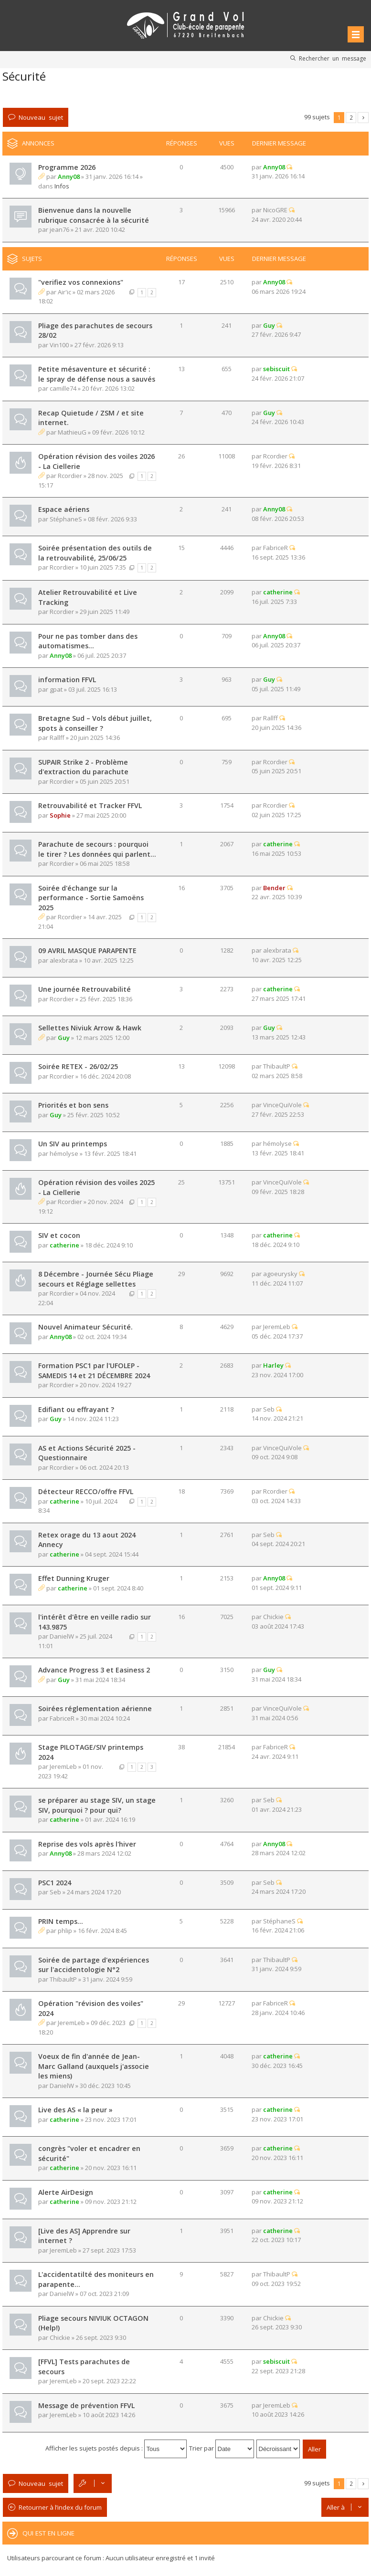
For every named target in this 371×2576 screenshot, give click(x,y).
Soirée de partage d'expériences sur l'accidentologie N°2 (93, 1964)
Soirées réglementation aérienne (95, 1708)
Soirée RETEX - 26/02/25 (78, 1066)
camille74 (63, 388)
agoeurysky (280, 1273)
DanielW (62, 1636)
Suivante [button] (363, 117)
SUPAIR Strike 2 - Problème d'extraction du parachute (83, 767)
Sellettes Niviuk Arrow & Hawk (89, 1027)
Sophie (60, 815)
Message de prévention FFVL (86, 2405)
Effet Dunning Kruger (73, 1578)
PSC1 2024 (54, 1882)
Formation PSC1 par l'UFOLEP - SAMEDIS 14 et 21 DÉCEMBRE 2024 (94, 1370)
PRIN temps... (60, 1921)
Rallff (57, 737)
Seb (269, 1409)
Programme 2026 (66, 167)
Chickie (273, 1616)
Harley (273, 1365)
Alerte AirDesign (65, 2192)
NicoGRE (275, 210)
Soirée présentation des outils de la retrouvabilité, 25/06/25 (95, 552)
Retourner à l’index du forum (60, 2507)
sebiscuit (276, 368)
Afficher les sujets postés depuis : (116, 2448)
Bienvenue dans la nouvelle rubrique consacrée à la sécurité (93, 215)
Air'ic (64, 292)
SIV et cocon (59, 1235)
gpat (56, 689)
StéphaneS (66, 519)
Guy (269, 325)
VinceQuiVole (282, 1105)
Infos (61, 186)
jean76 (59, 229)
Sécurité (24, 76)
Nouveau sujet (41, 117)
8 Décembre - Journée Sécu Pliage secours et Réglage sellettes (95, 1278)
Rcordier (70, 475)
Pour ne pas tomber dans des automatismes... (88, 641)
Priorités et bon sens (73, 1105)
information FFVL (67, 679)
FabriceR (275, 547)
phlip (65, 1930)
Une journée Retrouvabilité (84, 989)
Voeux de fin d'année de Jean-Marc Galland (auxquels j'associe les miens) (93, 2066)
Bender (274, 887)
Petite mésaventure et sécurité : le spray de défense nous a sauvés (96, 374)
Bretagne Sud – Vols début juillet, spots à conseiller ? (95, 723)
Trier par (221, 2448)
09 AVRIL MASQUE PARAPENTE (87, 950)
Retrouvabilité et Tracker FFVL (90, 805)
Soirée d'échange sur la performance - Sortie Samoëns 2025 (91, 897)
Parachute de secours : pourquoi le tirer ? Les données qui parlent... (97, 849)
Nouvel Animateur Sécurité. (85, 1326)
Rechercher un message (332, 58)
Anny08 (69, 176)
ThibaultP (276, 1066)
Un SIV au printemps (72, 1143)
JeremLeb (276, 1326)
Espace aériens (63, 509)
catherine (278, 592)
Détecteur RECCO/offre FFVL (85, 1491)
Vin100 (59, 345)
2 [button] (351, 117)
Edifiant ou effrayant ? (76, 1409)
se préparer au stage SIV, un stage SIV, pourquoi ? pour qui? (97, 1805)
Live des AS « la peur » (75, 2109)
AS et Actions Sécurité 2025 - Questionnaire (87, 1453)
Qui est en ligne (48, 2533)
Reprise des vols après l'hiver (87, 1844)
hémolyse (64, 1153)
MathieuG (72, 432)
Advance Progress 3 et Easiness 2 (94, 1669)
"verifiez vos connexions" (80, 282)
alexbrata (64, 960)
